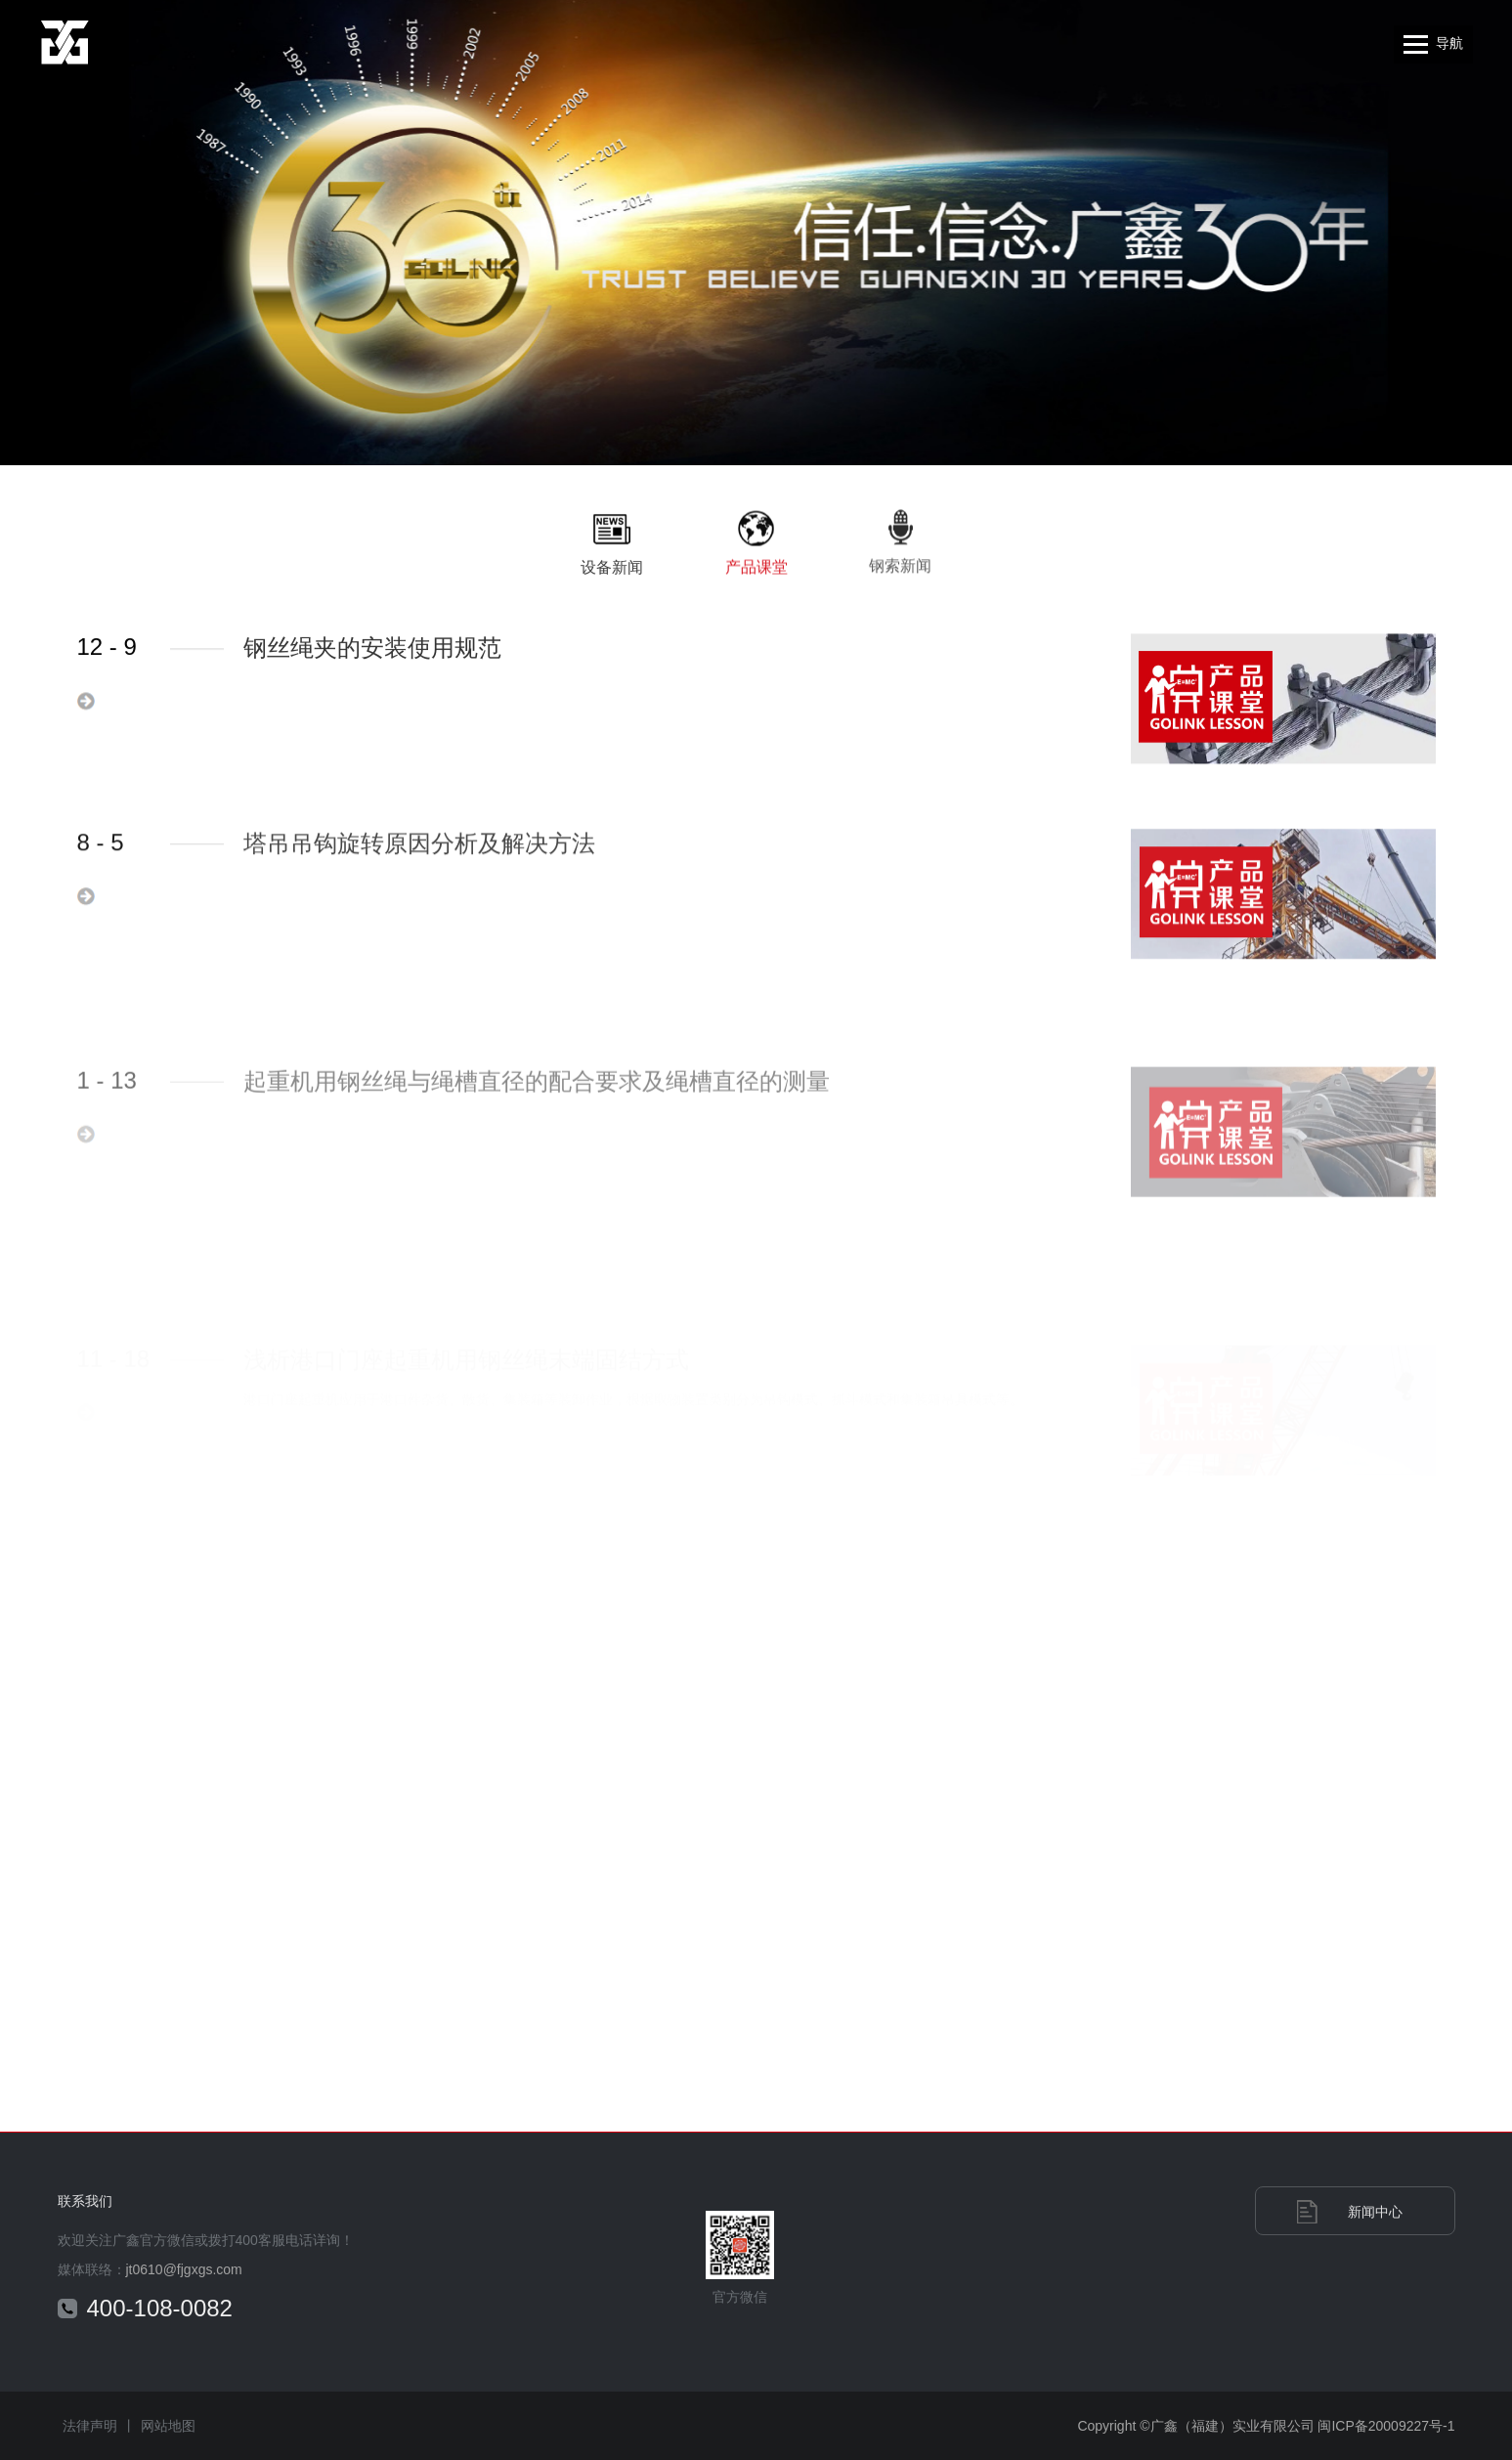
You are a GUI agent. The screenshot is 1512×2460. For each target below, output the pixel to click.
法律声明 (90, 2426)
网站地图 (168, 2426)
